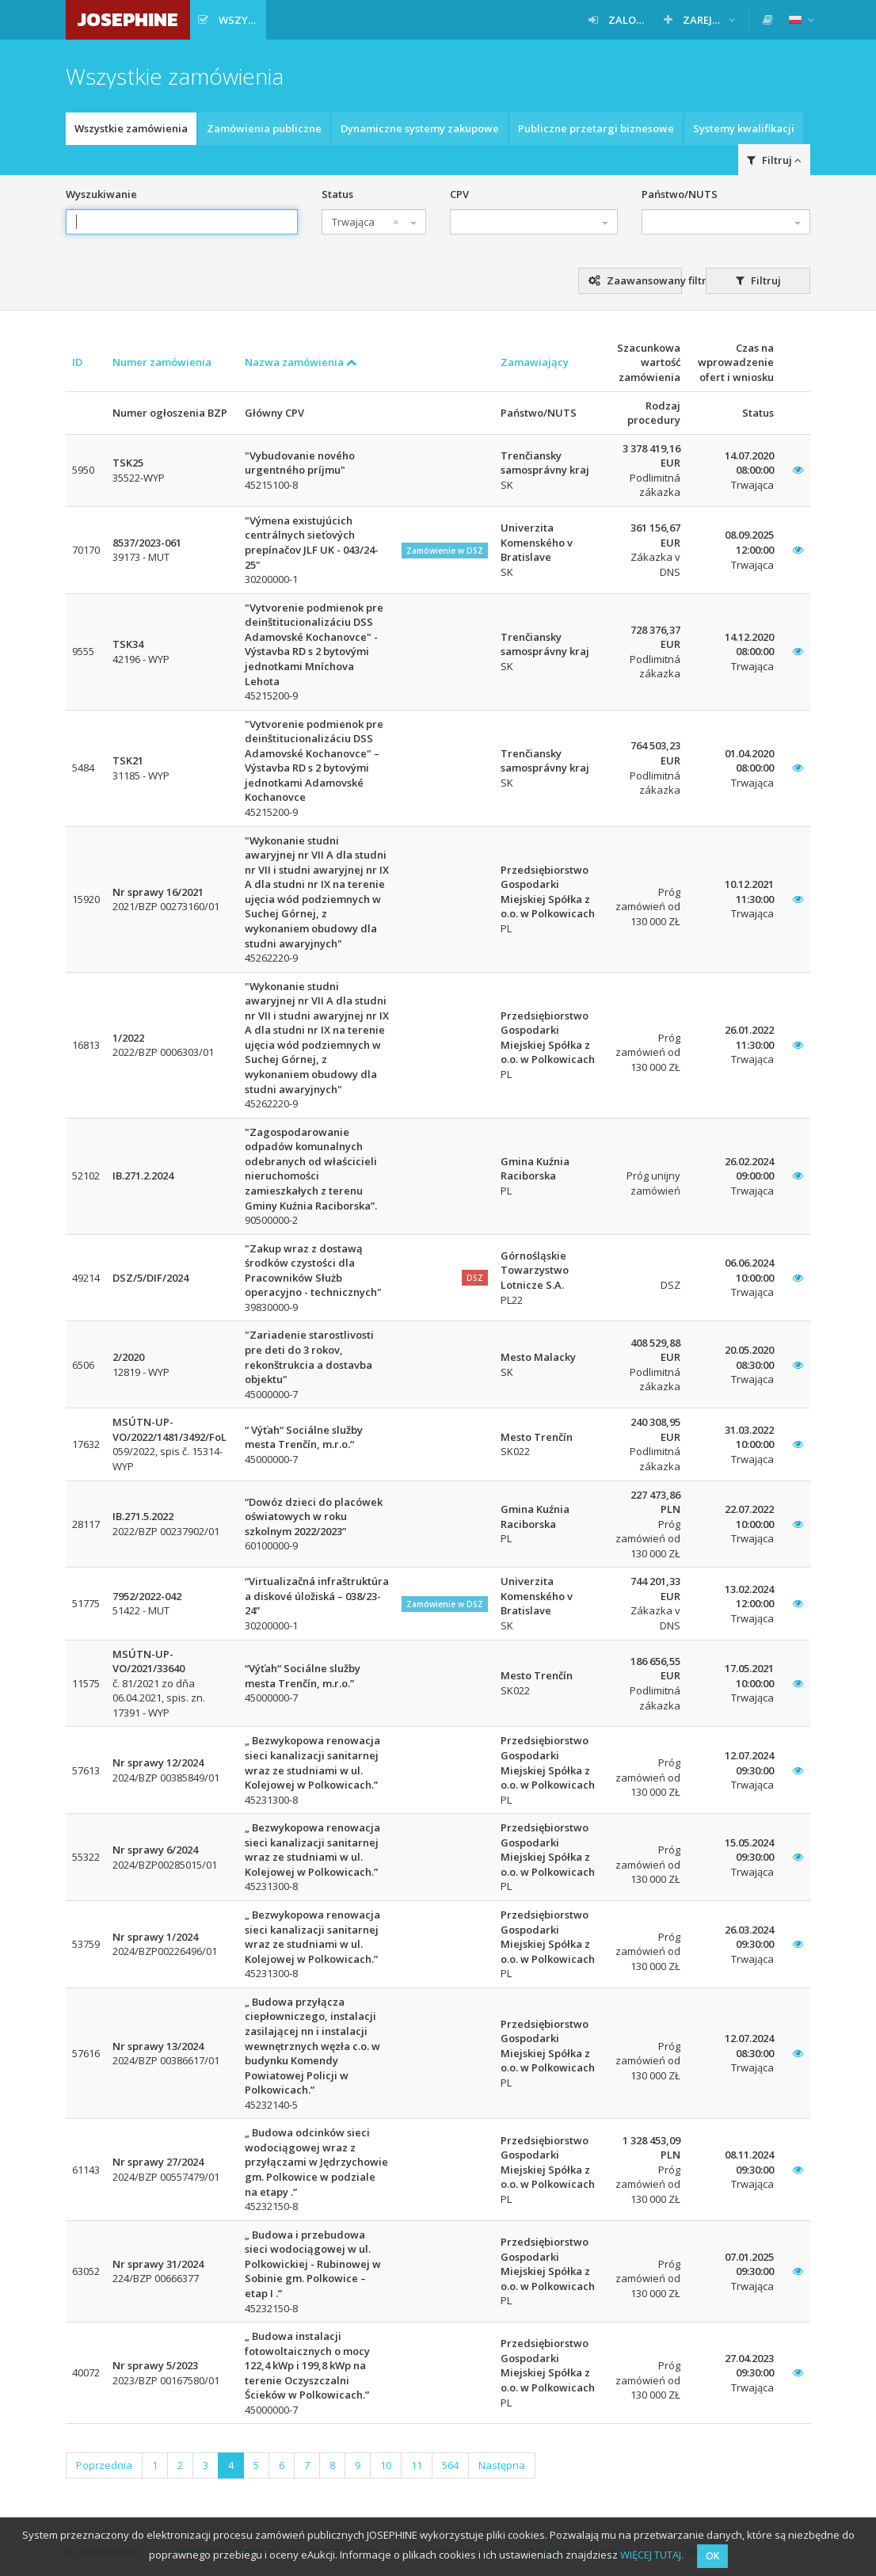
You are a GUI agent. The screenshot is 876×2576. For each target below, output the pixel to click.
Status (337, 194)
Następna (501, 2465)
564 (450, 2465)
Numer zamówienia (161, 362)
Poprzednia (104, 2465)
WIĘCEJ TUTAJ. (652, 2554)
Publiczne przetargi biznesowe (596, 128)
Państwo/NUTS (680, 194)
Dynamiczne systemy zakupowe (420, 128)
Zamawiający (535, 362)
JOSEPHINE (128, 19)
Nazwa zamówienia (301, 362)
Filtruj (774, 160)
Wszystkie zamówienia (131, 128)
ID (77, 362)
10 (385, 2465)
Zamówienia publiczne (264, 128)
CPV (459, 194)
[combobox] (374, 221)
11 (416, 2465)
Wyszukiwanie (101, 194)
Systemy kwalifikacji (743, 128)
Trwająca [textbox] (365, 222)
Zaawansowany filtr (635, 280)
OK (712, 2556)
